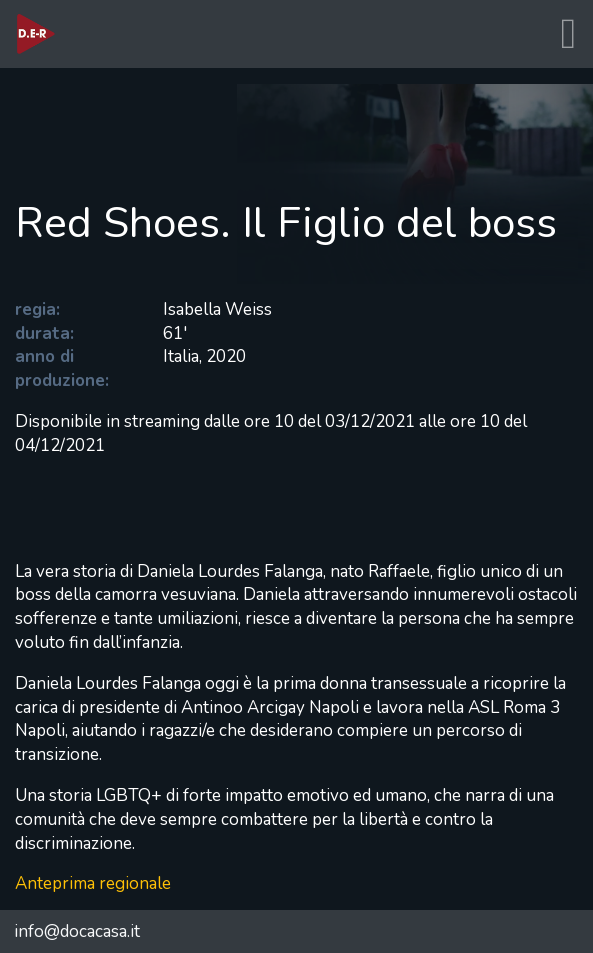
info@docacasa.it (77, 931)
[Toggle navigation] (568, 34)
